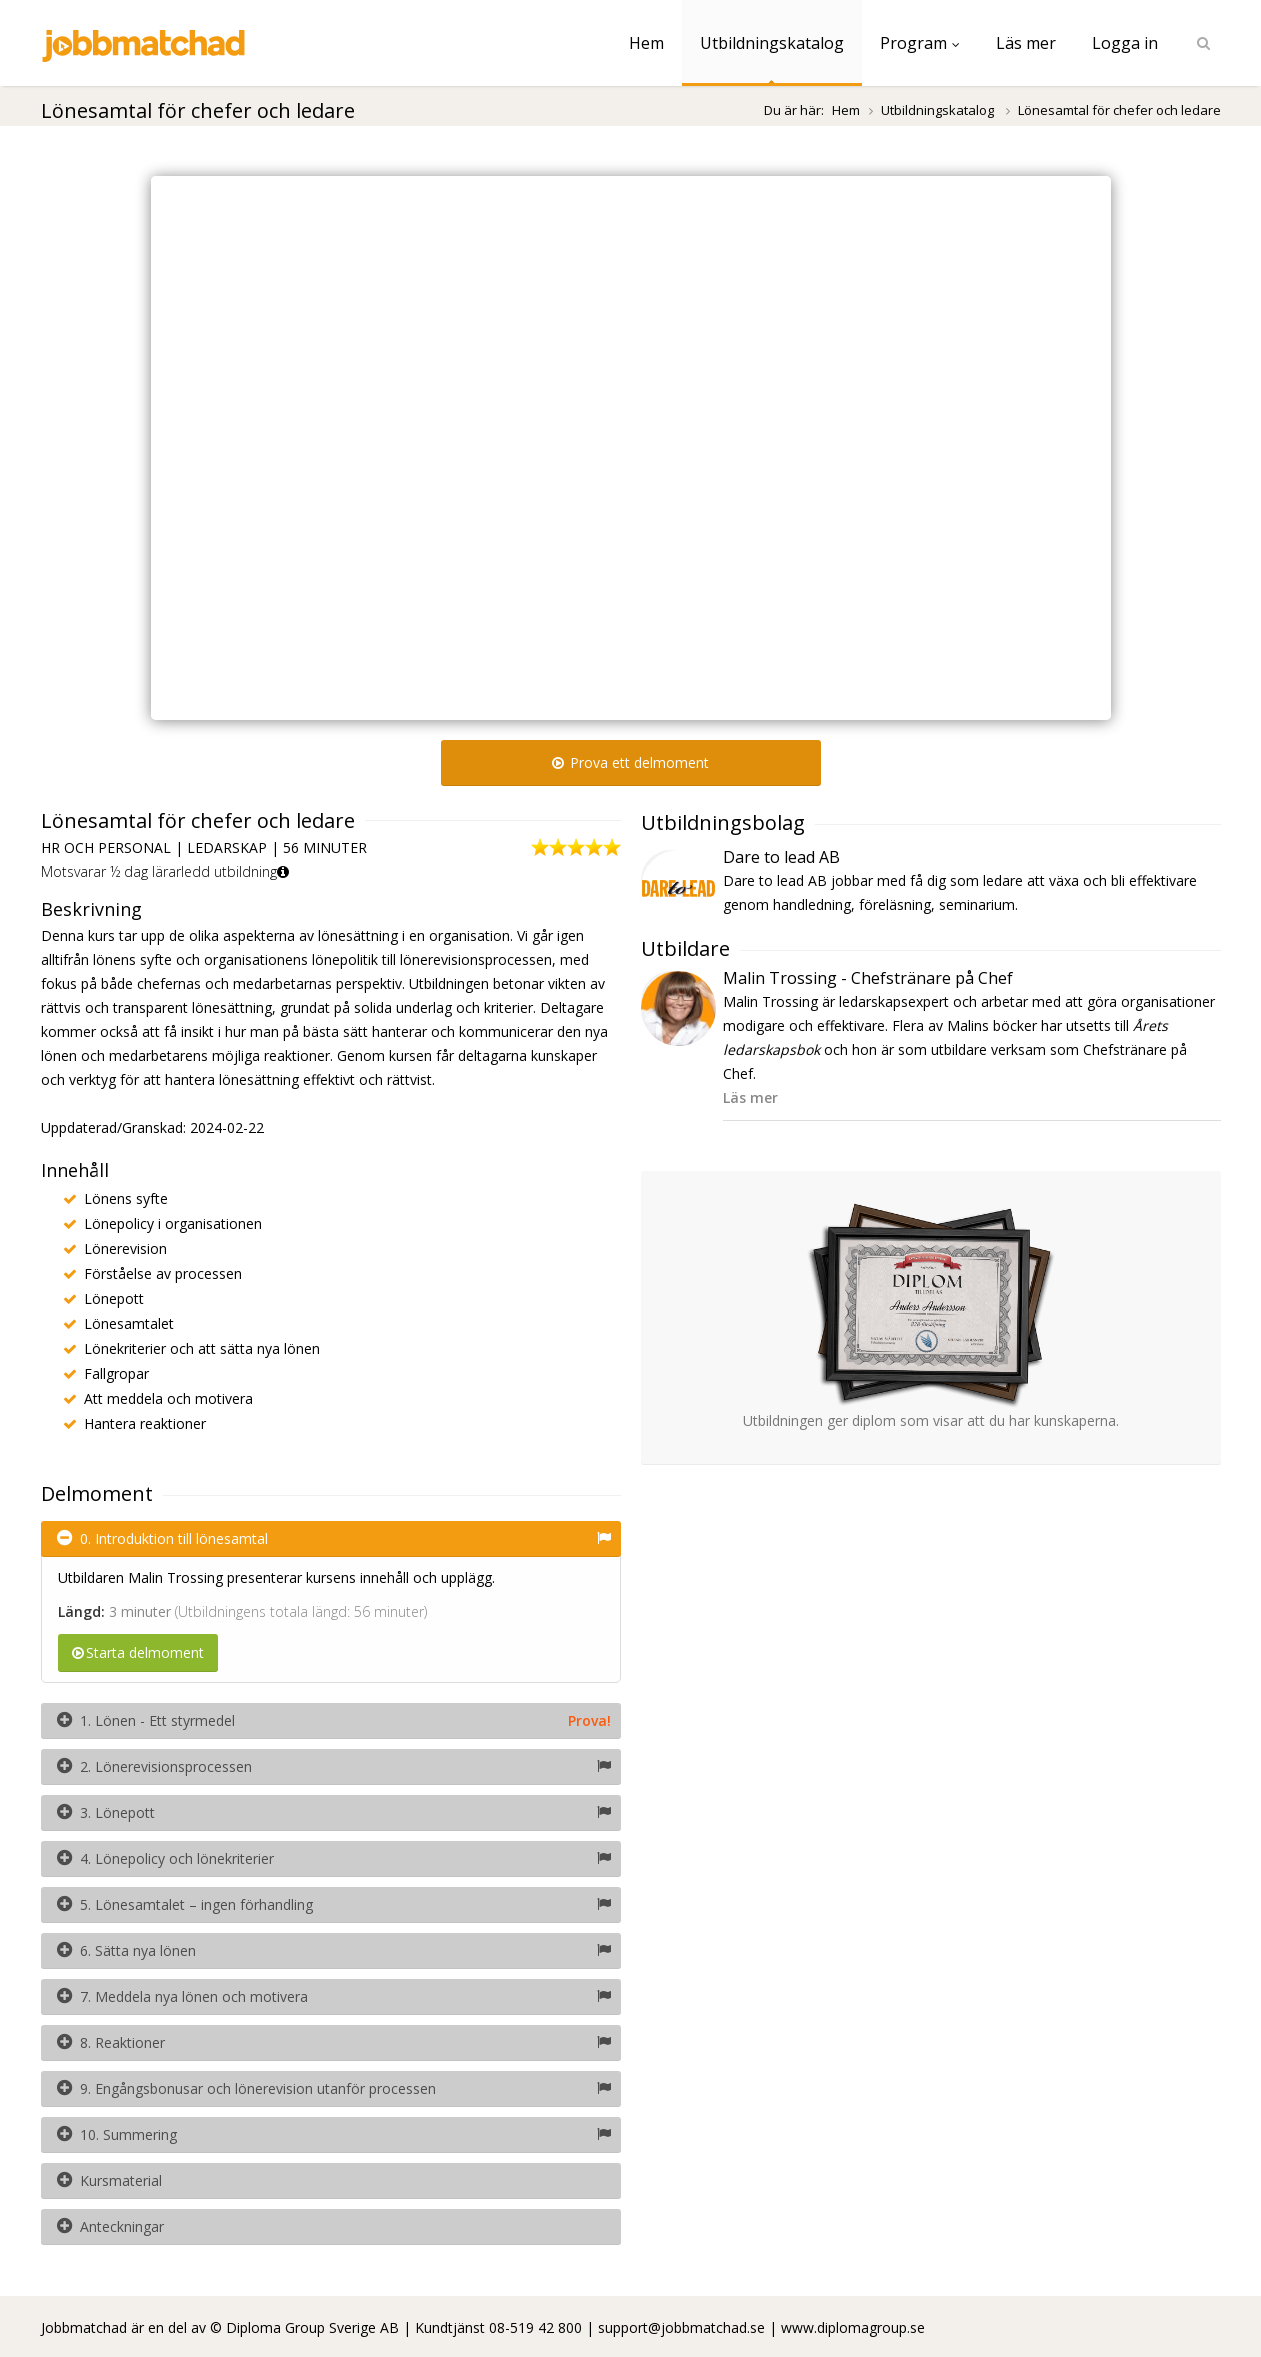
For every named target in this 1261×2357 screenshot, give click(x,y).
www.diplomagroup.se (853, 2327)
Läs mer (1026, 43)
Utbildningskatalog (772, 43)
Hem (646, 43)
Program (920, 43)
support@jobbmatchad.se (681, 2327)
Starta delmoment (138, 1652)
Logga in (1125, 43)
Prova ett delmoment (630, 762)
